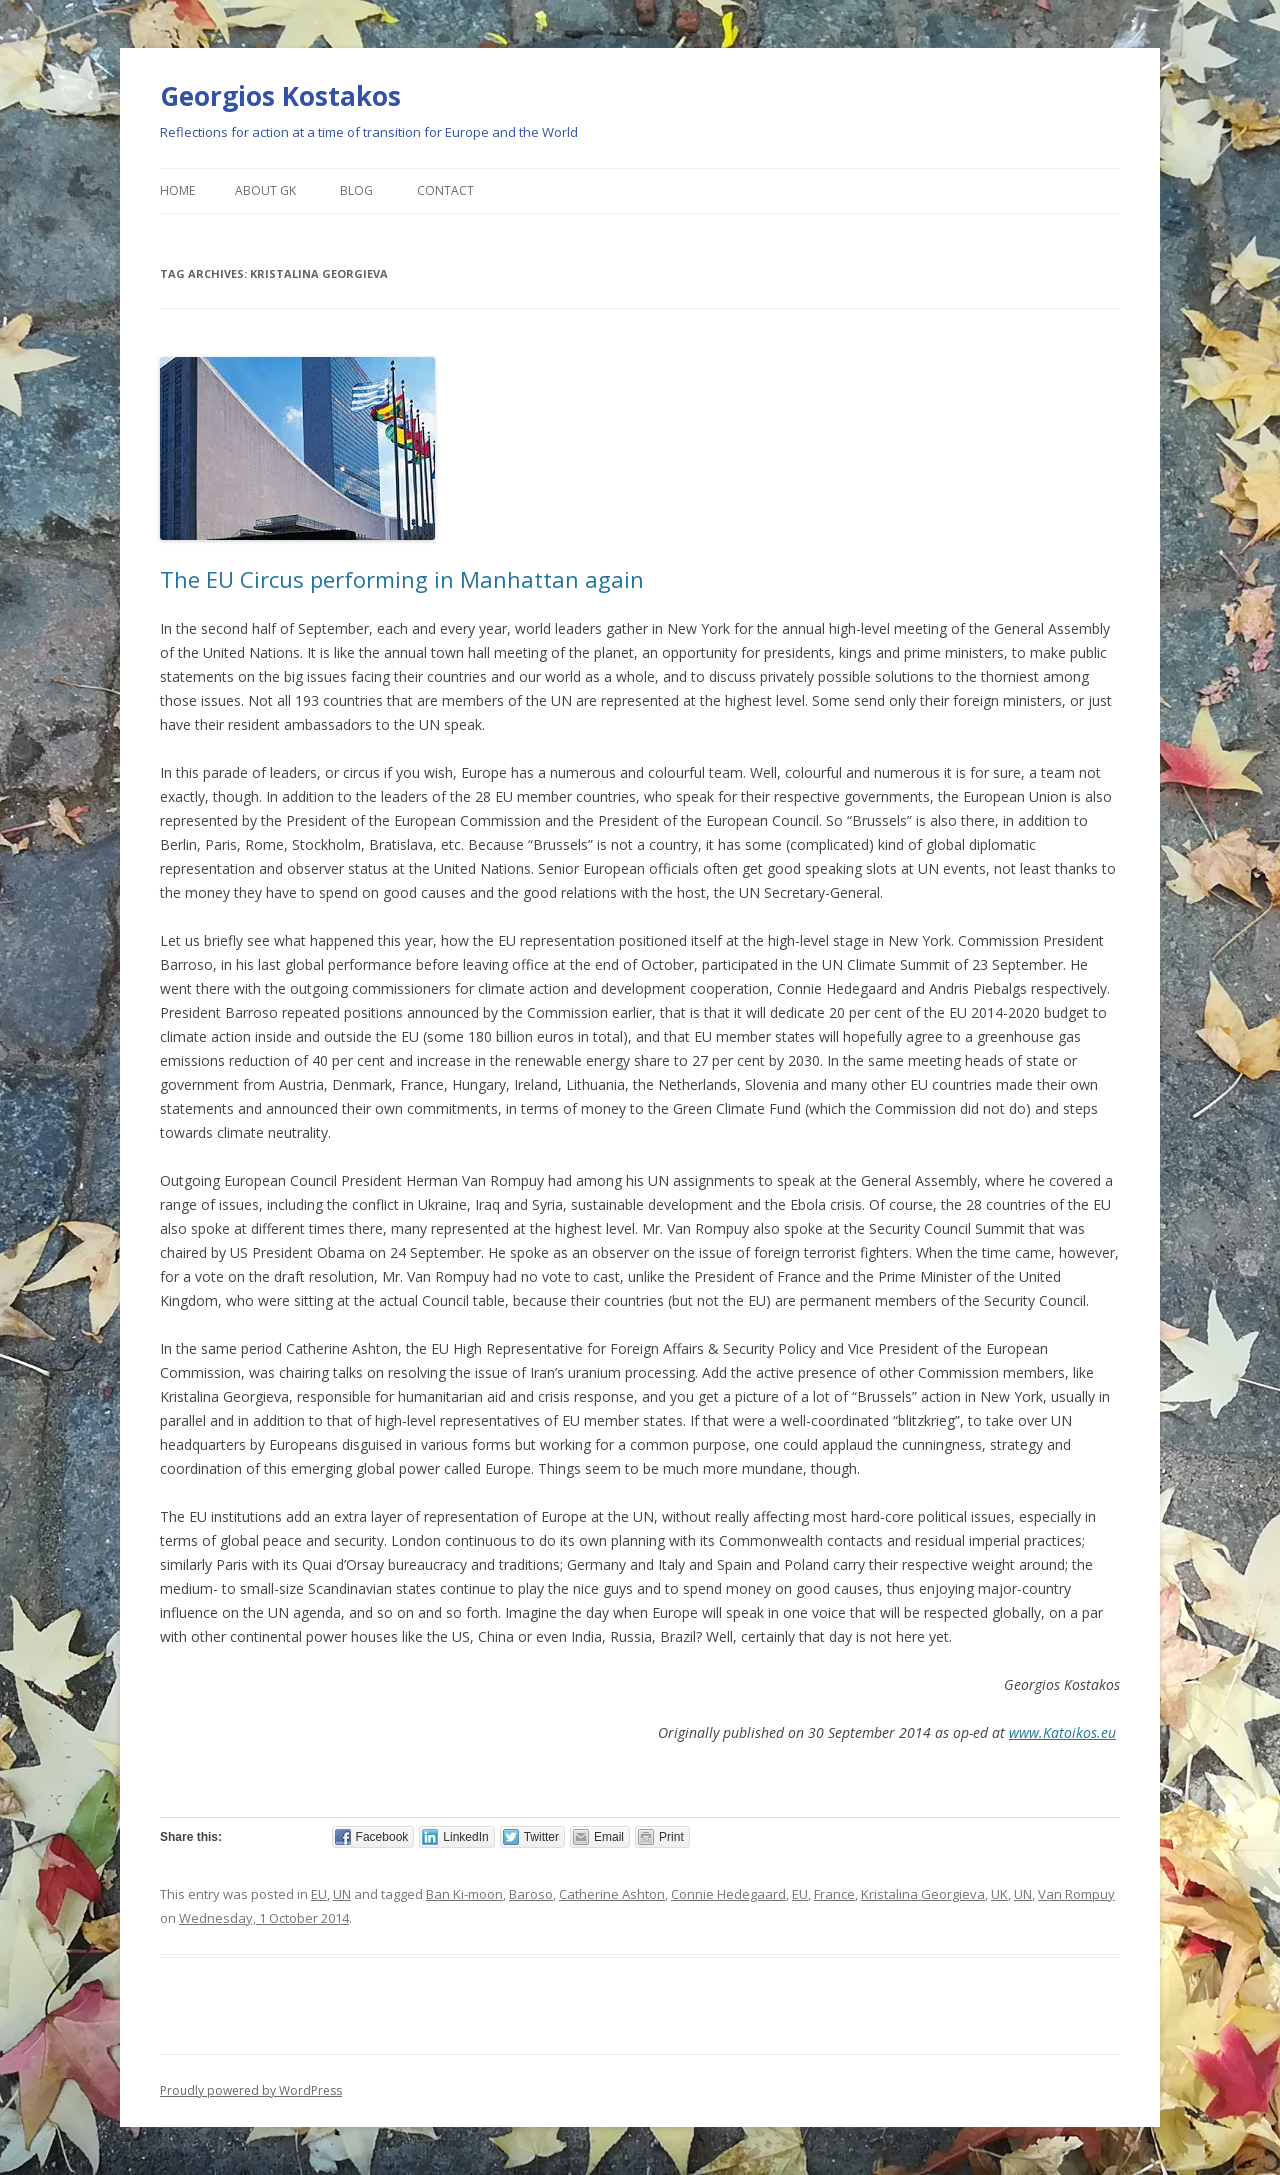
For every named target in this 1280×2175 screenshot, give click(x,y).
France (834, 1894)
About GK (265, 190)
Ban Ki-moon (464, 1894)
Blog (356, 190)
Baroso (531, 1894)
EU (319, 1894)
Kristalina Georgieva (923, 1894)
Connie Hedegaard (728, 1894)
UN (342, 1894)
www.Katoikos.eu (1062, 1732)
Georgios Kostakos (280, 96)
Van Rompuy (1076, 1894)
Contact (445, 190)
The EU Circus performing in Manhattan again (402, 579)
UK (999, 1894)
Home (177, 190)
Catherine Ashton (612, 1894)
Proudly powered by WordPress (251, 2090)
